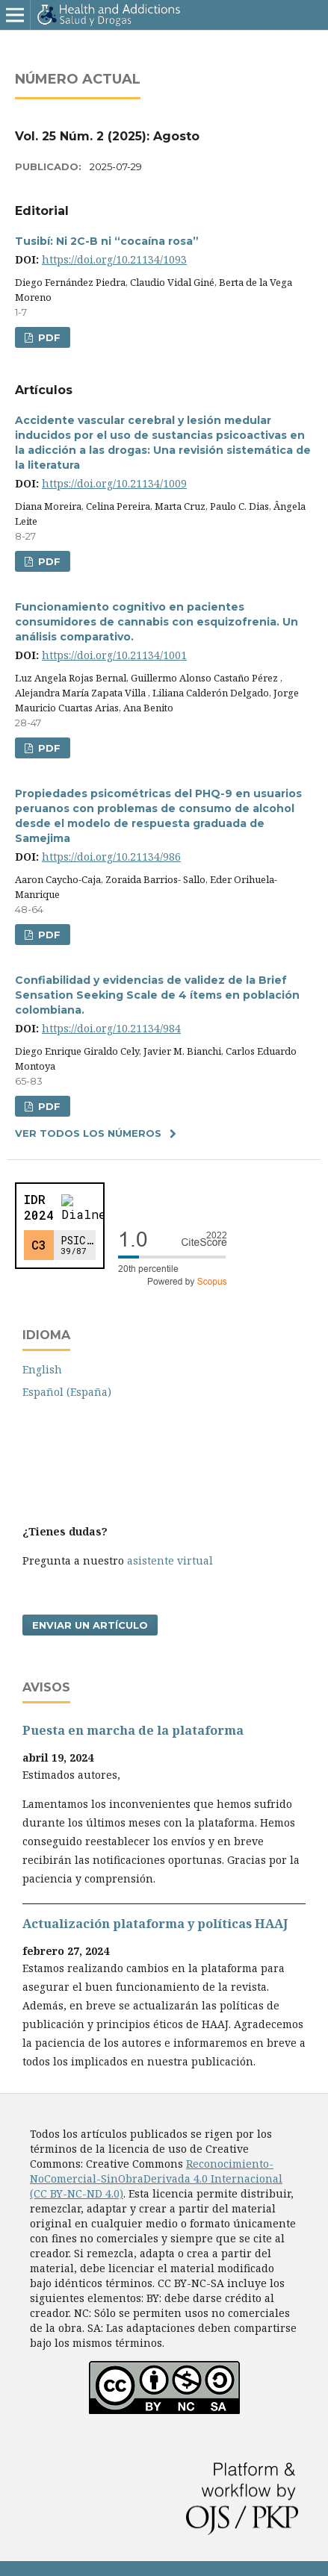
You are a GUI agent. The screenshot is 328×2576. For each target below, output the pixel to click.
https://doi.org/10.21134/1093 (114, 259)
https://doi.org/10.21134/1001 (114, 655)
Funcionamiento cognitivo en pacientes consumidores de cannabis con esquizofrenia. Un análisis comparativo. (156, 621)
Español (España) (66, 1392)
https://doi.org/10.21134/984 (111, 1028)
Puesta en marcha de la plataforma (133, 1730)
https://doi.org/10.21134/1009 (114, 483)
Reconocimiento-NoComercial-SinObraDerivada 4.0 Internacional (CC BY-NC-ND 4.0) (156, 2178)
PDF (48, 337)
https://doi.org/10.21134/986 (111, 856)
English (42, 1369)
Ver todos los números (88, 1133)
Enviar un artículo (90, 1625)
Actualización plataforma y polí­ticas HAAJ (155, 1923)
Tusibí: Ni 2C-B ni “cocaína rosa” (107, 241)
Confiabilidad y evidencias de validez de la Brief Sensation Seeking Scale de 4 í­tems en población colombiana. (157, 995)
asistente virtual (170, 1560)
